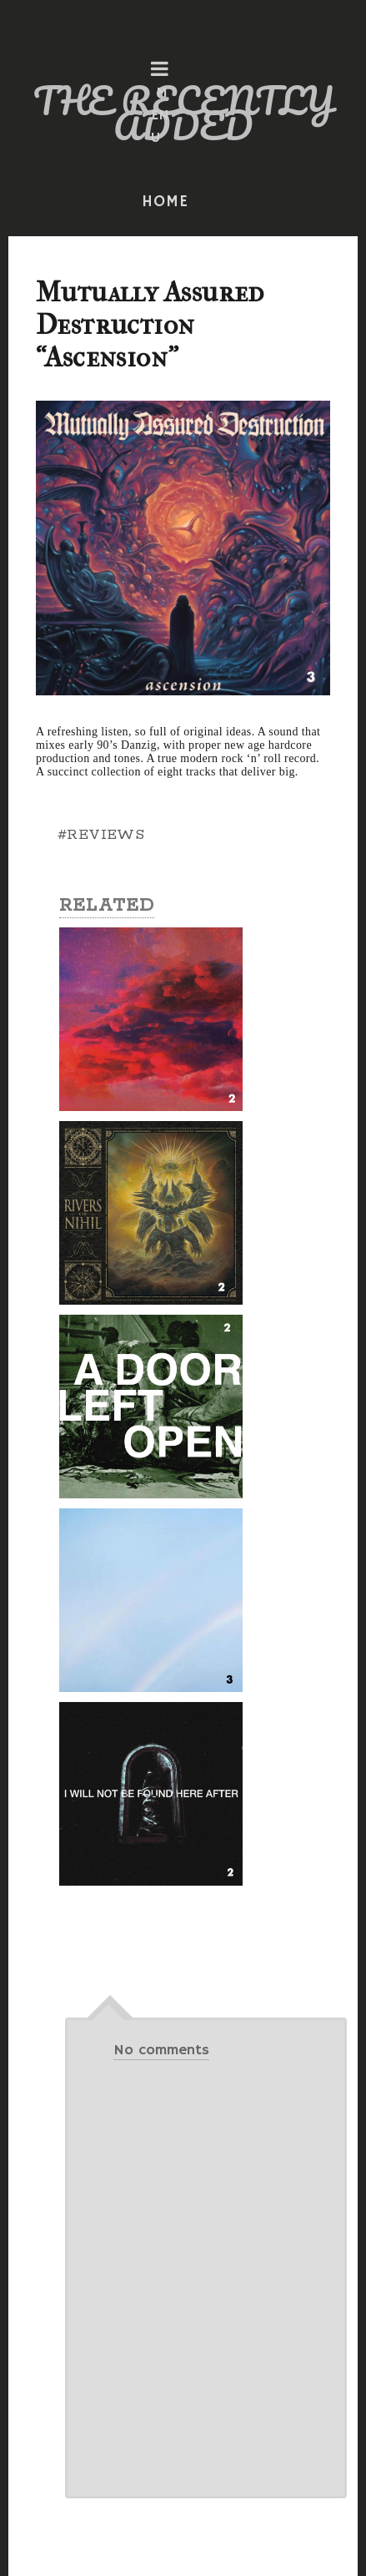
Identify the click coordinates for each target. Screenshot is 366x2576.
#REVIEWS (101, 835)
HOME (165, 202)
